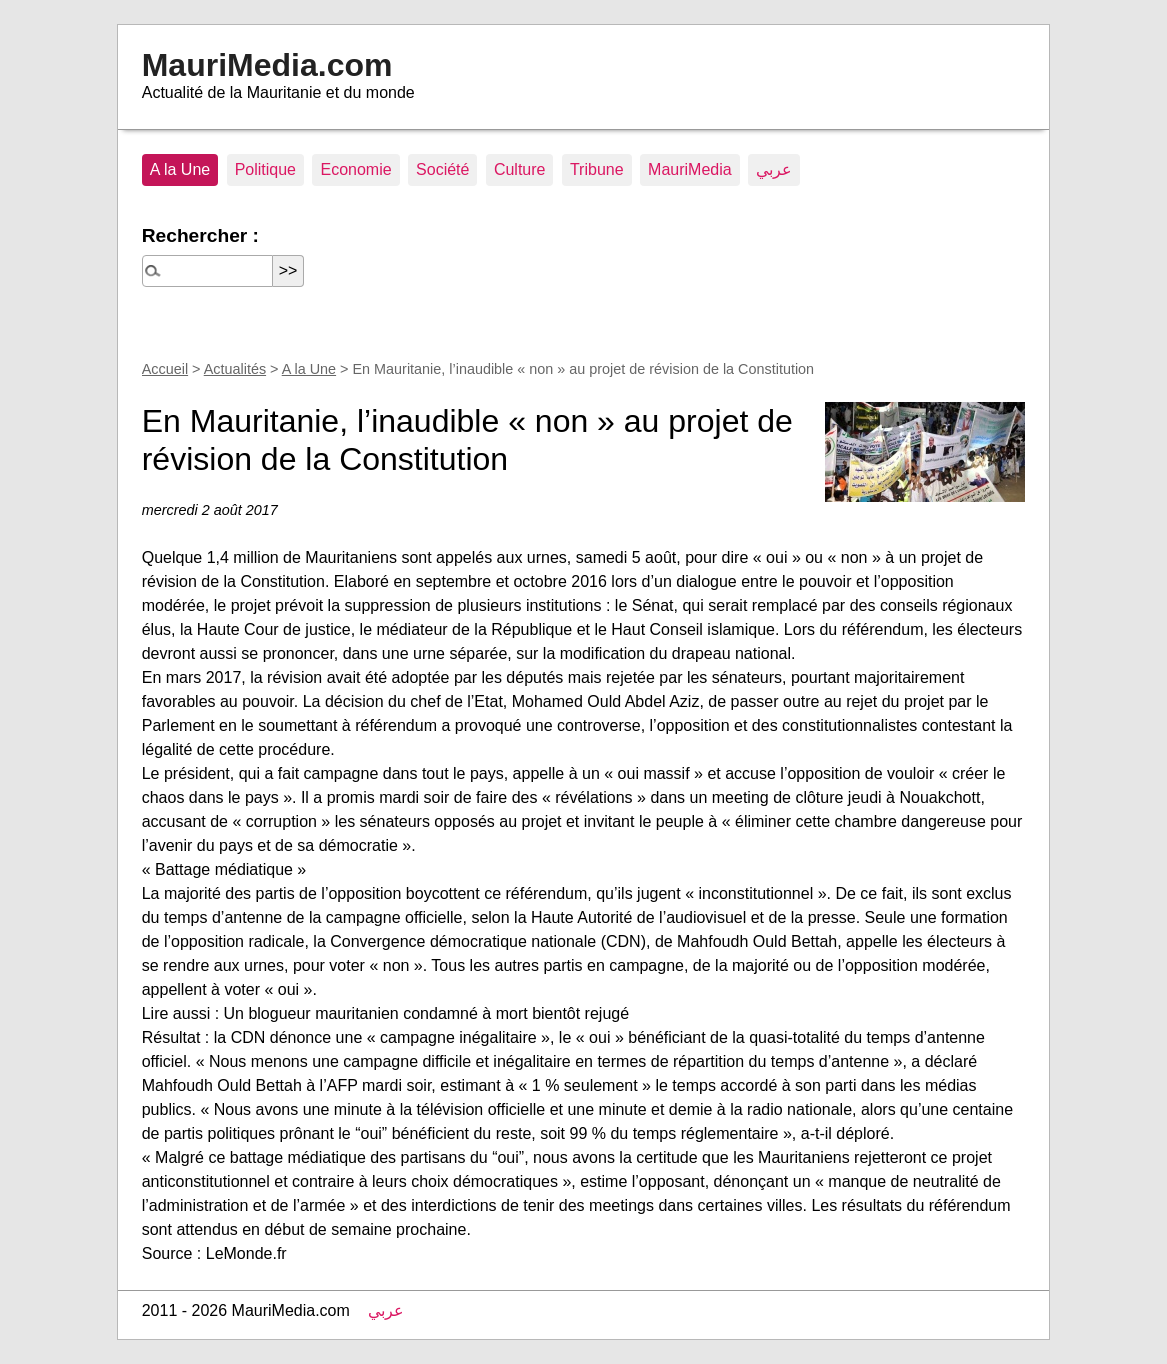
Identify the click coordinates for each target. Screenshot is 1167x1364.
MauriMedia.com (267, 65)
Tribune (597, 169)
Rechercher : (200, 235)
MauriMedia (690, 169)
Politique (265, 169)
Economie (355, 169)
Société (442, 169)
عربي (774, 169)
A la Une (180, 169)
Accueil (165, 369)
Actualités (235, 369)
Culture (520, 169)
